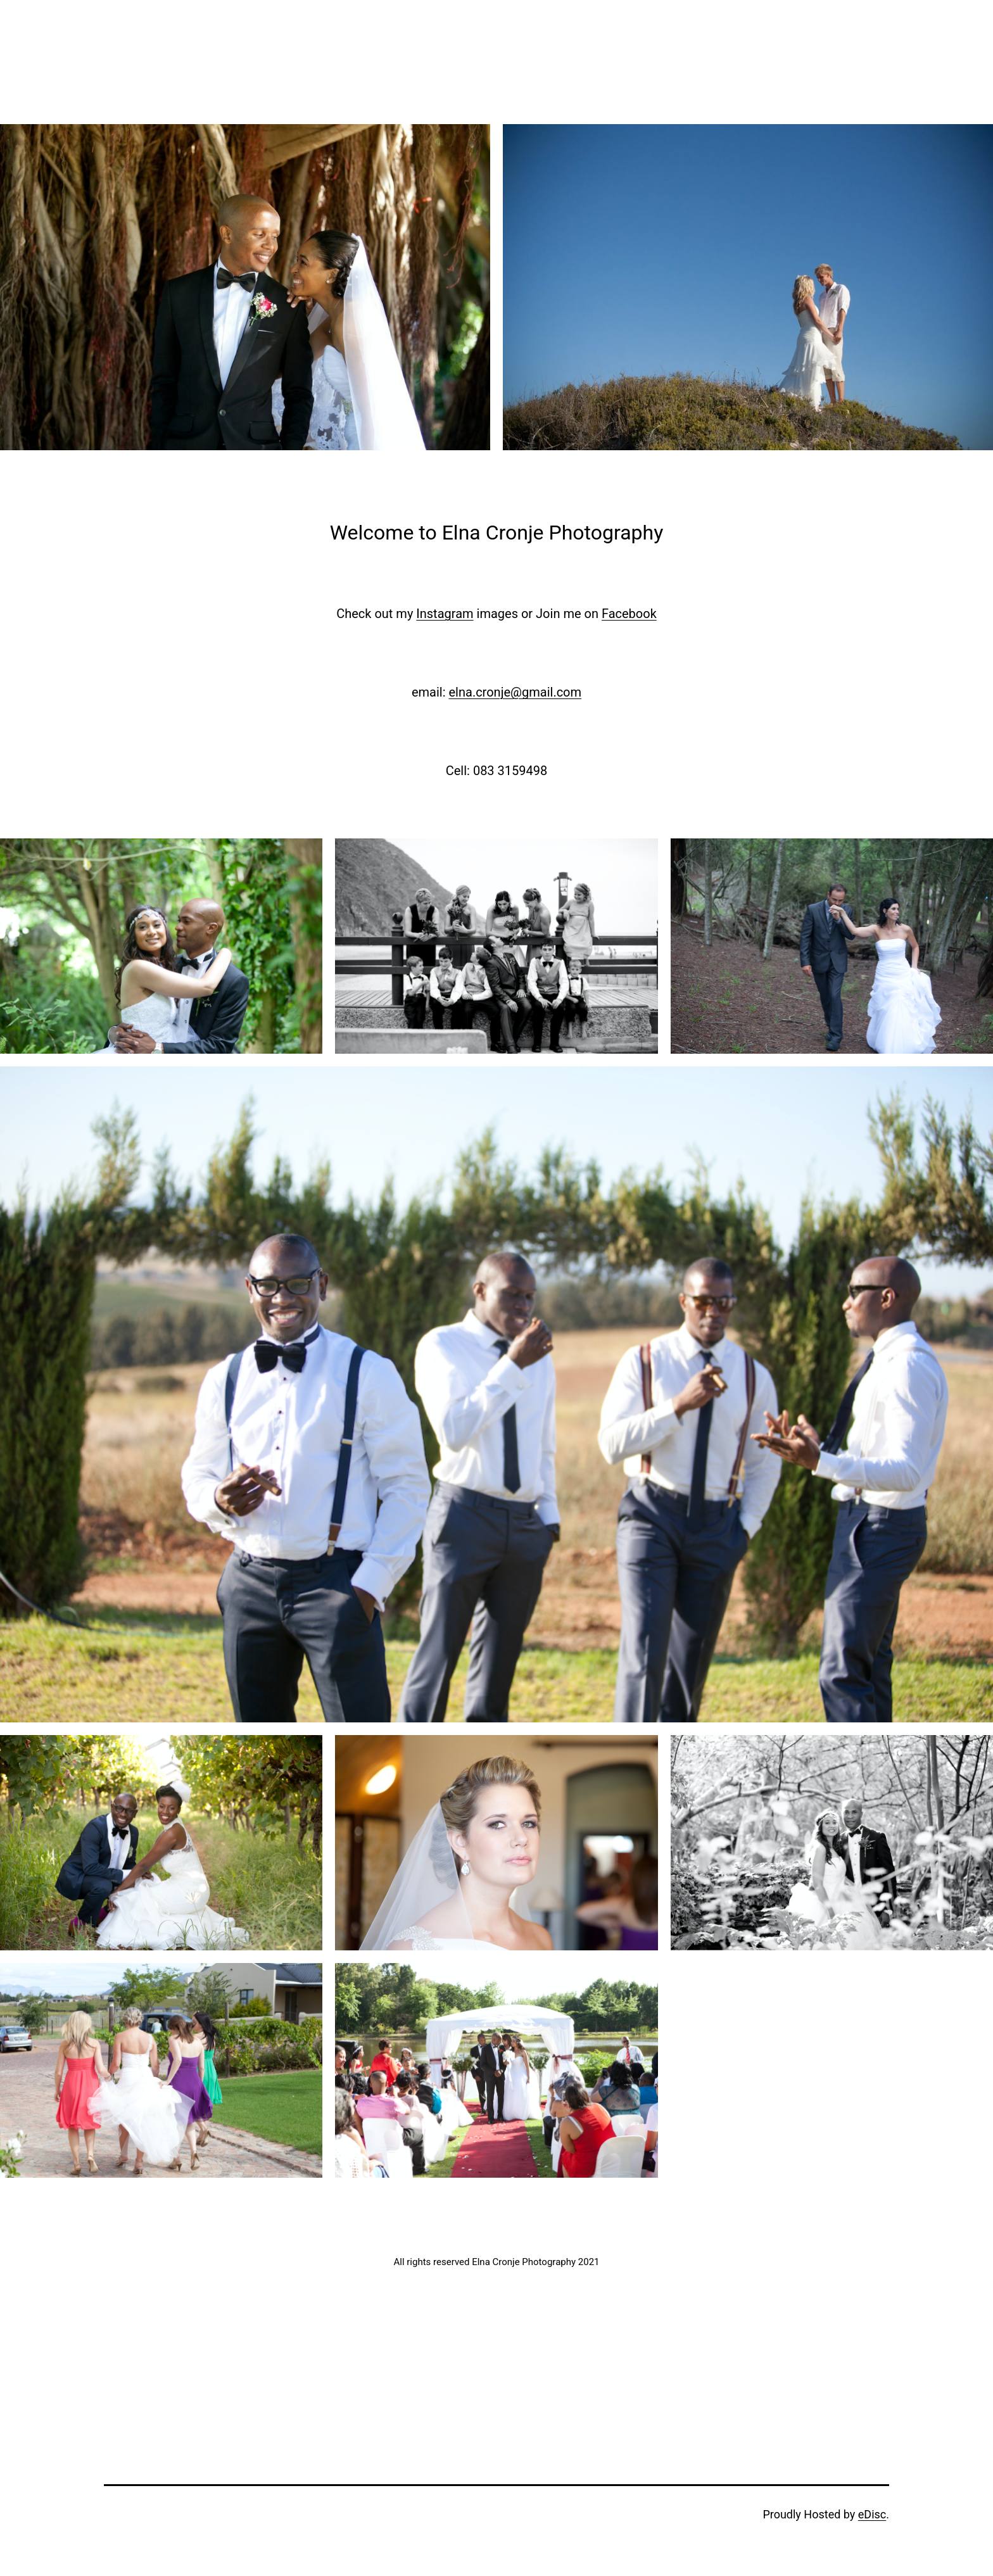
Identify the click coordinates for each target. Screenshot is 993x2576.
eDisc (872, 2514)
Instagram (444, 613)
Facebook (629, 613)
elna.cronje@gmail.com (514, 692)
